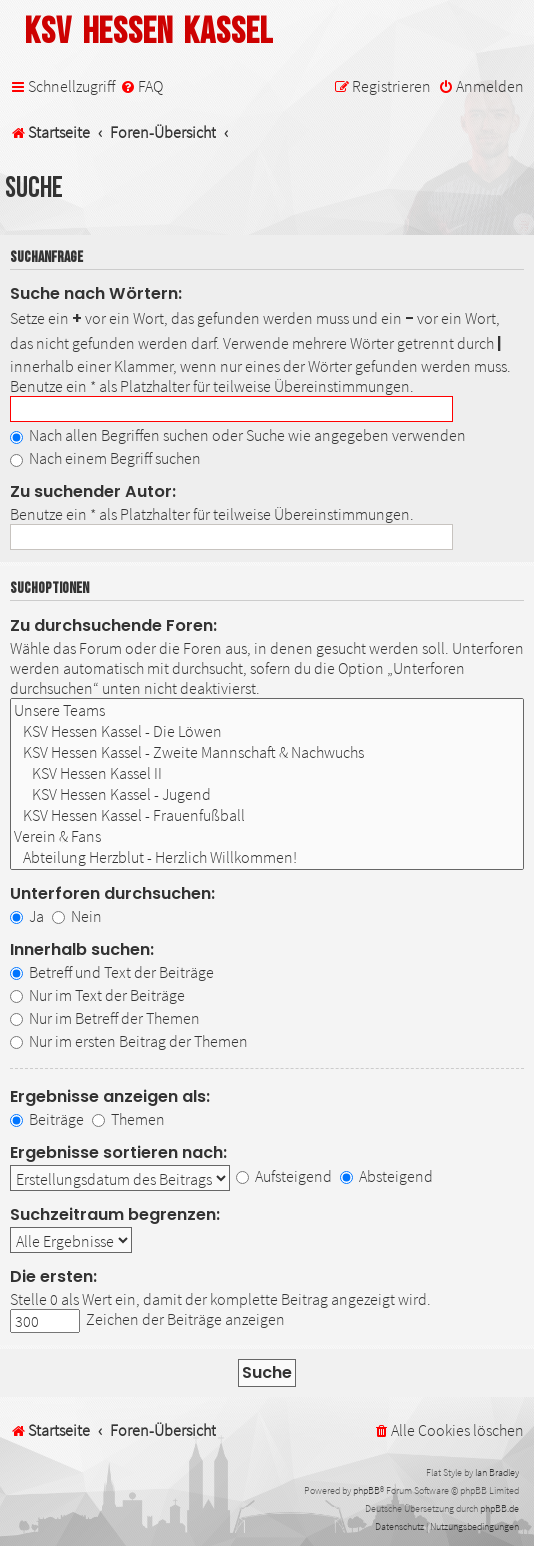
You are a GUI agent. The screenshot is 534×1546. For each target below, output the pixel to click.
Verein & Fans (267, 836)
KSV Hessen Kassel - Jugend (267, 794)
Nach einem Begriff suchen (105, 458)
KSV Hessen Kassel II (267, 773)
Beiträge (47, 1119)
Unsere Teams (267, 710)
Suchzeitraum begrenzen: (115, 1214)
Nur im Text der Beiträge (97, 995)
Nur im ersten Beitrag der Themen (129, 1041)
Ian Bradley (497, 1472)
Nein (77, 916)
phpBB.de (499, 1508)
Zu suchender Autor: (93, 491)
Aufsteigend (284, 1176)
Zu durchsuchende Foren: (113, 625)
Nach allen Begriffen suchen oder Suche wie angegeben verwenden (238, 435)
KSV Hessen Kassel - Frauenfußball (267, 815)
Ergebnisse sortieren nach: (118, 1152)
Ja (27, 916)
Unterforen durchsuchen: (112, 893)
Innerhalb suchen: (82, 949)
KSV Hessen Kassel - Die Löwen (267, 731)
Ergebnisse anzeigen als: (110, 1096)
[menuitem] (141, 86)
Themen (128, 1119)
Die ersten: (53, 1276)
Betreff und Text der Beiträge (112, 972)
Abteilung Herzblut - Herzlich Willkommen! (267, 857)
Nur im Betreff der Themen (105, 1018)
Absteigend (386, 1176)
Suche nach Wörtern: (96, 293)
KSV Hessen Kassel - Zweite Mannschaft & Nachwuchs (267, 752)
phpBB (366, 1490)
